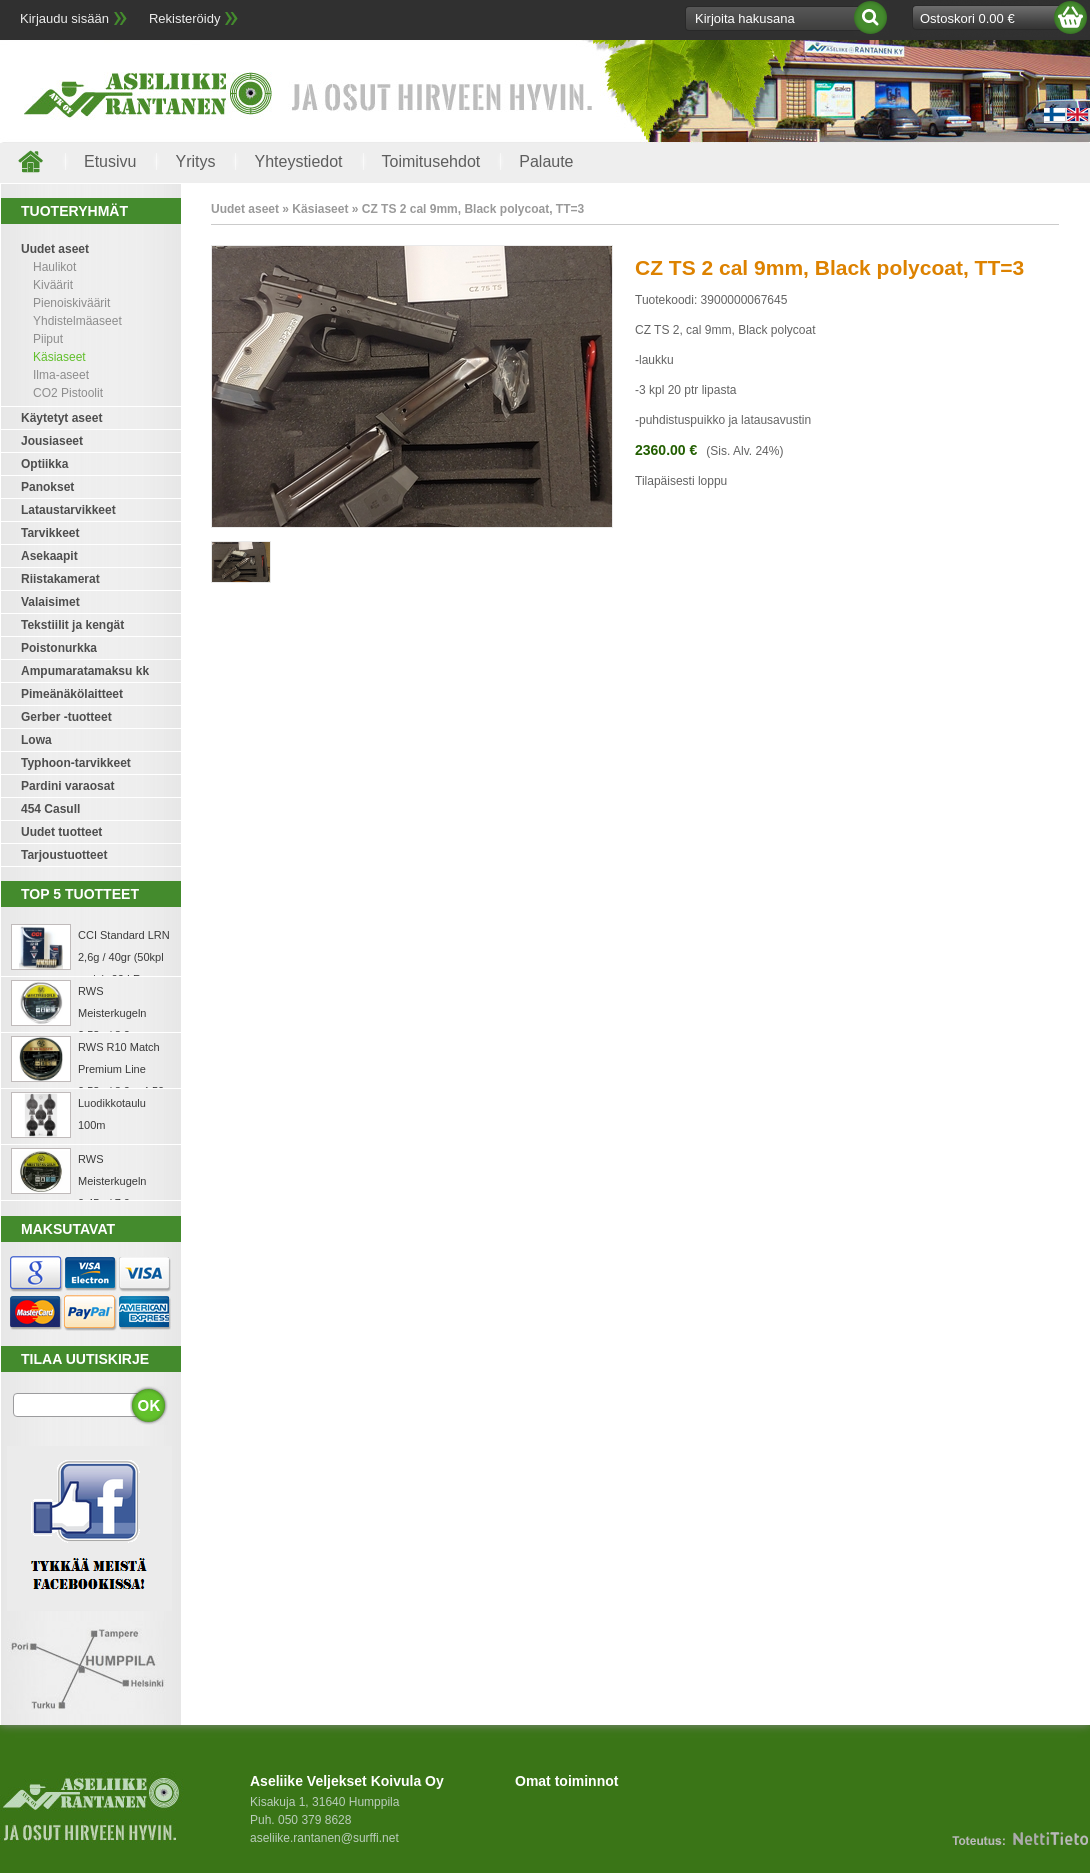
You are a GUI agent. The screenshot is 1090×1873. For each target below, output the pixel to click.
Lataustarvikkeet (68, 510)
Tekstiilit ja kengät (72, 625)
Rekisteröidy (185, 18)
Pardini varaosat (67, 786)
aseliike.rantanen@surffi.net (324, 1838)
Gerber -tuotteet (66, 717)
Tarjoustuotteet (64, 855)
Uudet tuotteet (61, 832)
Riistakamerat (60, 579)
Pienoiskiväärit (71, 303)
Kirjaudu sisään (64, 18)
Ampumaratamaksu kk (85, 671)
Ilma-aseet (61, 375)
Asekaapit (49, 556)
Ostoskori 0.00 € (967, 18)
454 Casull (50, 809)
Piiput (48, 339)
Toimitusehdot (431, 161)
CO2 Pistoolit (68, 393)
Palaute (546, 161)
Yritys (195, 161)
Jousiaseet (52, 441)
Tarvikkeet (50, 533)
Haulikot (54, 267)
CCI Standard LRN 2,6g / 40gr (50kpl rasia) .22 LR (124, 957)
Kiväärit (53, 285)
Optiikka (44, 464)
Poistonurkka (59, 648)
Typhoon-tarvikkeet (76, 763)
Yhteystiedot (298, 161)
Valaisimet (50, 602)
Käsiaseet (59, 357)
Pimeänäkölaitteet (72, 694)
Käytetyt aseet (61, 418)
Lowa (36, 740)
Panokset (47, 487)
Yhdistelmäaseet (77, 321)
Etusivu (110, 161)
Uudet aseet (55, 249)
